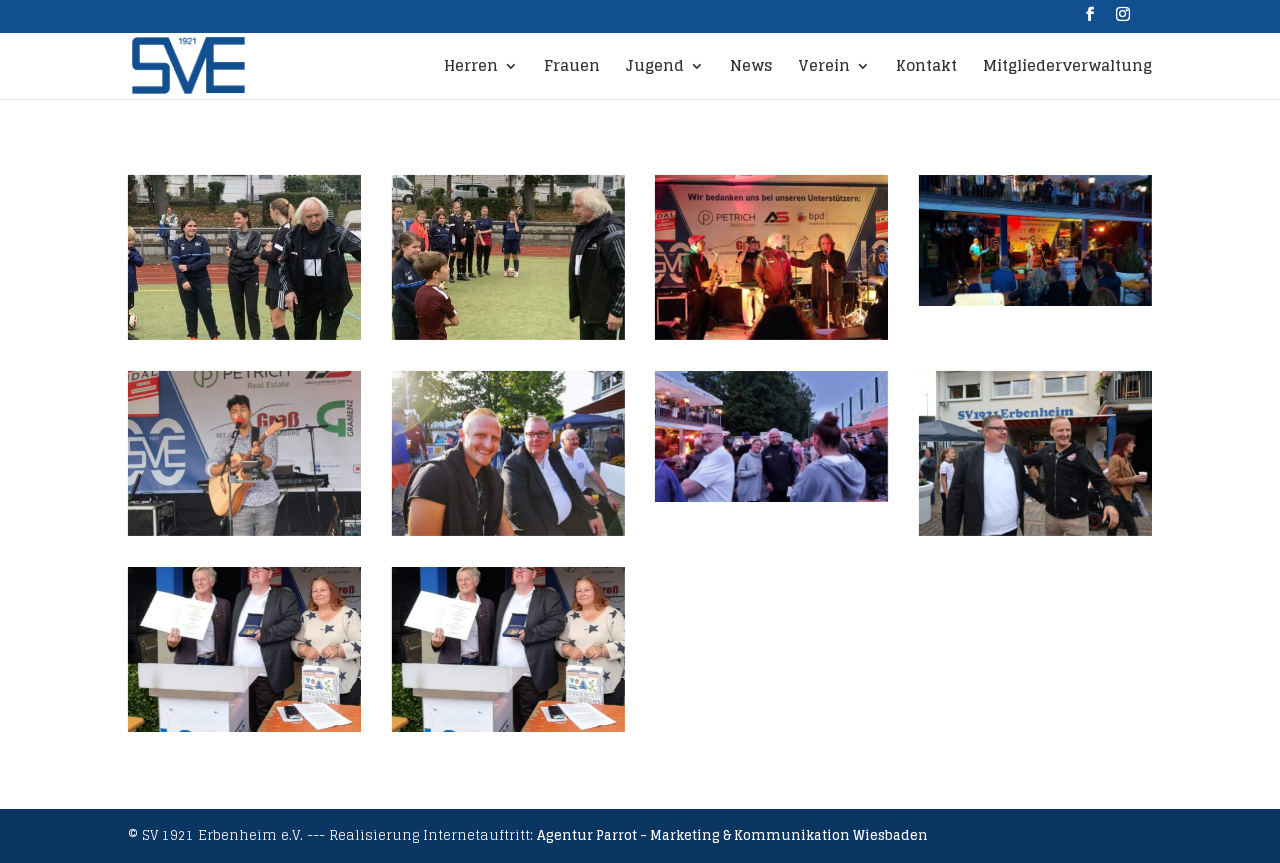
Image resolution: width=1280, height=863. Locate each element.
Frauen (572, 69)
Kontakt (926, 69)
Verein (824, 69)
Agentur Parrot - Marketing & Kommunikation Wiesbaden (732, 835)
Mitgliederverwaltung (1067, 69)
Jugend (655, 69)
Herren (471, 69)
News (751, 69)
